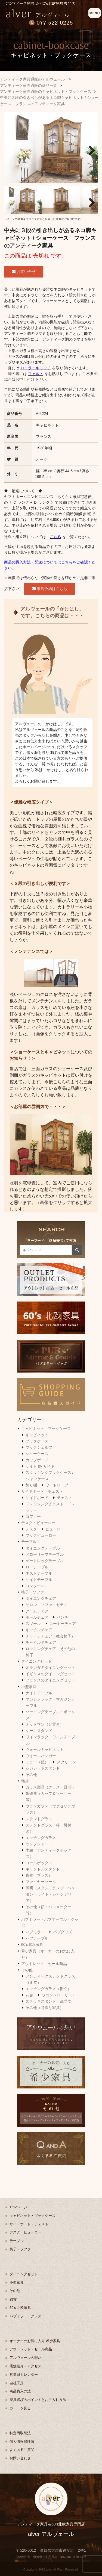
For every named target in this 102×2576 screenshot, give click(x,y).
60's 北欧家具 (20, 2308)
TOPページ (18, 2207)
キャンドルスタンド (43, 1869)
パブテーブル (37, 1938)
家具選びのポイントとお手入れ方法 (38, 2400)
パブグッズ (62, 1932)
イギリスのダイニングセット (50, 1674)
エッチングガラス (41, 1838)
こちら (55, 537)
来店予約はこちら (49, 589)
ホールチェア (37, 1617)
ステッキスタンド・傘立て (48, 2001)
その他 (31, 1774)
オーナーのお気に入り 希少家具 (35, 2341)
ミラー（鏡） (37, 1762)
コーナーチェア (62, 1623)
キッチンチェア (39, 1630)
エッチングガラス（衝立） (48, 1989)
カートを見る (20, 2408)
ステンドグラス (39, 1819)
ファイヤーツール (41, 1881)
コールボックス (39, 1863)
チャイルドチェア (41, 1642)
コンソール (35, 1586)
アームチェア (37, 1611)
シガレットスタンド (43, 1768)
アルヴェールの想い (25, 2358)
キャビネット (37, 1435)
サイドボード (37, 1497)
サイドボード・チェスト (42, 1491)
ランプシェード (39, 1844)
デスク (31, 1529)
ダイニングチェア (41, 1598)
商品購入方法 (20, 2391)
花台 (29, 1995)
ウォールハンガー (41, 1756)
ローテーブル (37, 1567)
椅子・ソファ (32, 1592)
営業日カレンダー (24, 2375)
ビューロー (54, 1529)
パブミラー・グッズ (25, 2316)
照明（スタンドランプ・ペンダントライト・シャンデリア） (50, 1894)
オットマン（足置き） (45, 1724)
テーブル (28, 1541)
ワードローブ (56, 1485)
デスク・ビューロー (38, 1523)
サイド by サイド (40, 1466)
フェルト (35, 373)
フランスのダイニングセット (50, 1680)
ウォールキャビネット (45, 1749)
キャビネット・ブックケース (46, 1428)
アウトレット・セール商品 (44, 1963)
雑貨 (25, 1781)
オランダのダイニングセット (50, 1667)
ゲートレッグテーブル (45, 1561)
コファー (33, 1516)
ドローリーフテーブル (45, 1554)
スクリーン (66, 1762)
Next (89, 149)
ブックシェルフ (39, 1447)
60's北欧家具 (32, 1944)
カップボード (37, 1460)
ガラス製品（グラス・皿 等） (51, 1787)
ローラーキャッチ (35, 368)
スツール (33, 1623)
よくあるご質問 (22, 2450)
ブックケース (37, 1441)
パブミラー (35, 1932)
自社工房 (17, 2383)
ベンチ (62, 1617)
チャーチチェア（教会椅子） (50, 1636)
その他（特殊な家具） (45, 2007)
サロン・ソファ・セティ (46, 1605)
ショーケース (37, 1453)
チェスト (64, 1497)
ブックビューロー (41, 1535)
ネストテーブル (39, 1573)
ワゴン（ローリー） (59, 1995)
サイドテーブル (39, 1579)
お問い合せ (24, 271)
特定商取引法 (20, 2433)
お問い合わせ (20, 2458)
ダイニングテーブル (43, 1548)
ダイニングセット (36, 1661)
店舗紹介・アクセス (25, 2366)
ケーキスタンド (39, 1730)
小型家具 (28, 1686)
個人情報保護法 (22, 2441)
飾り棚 (31, 1485)
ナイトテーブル (39, 1693)
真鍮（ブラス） (39, 1875)
